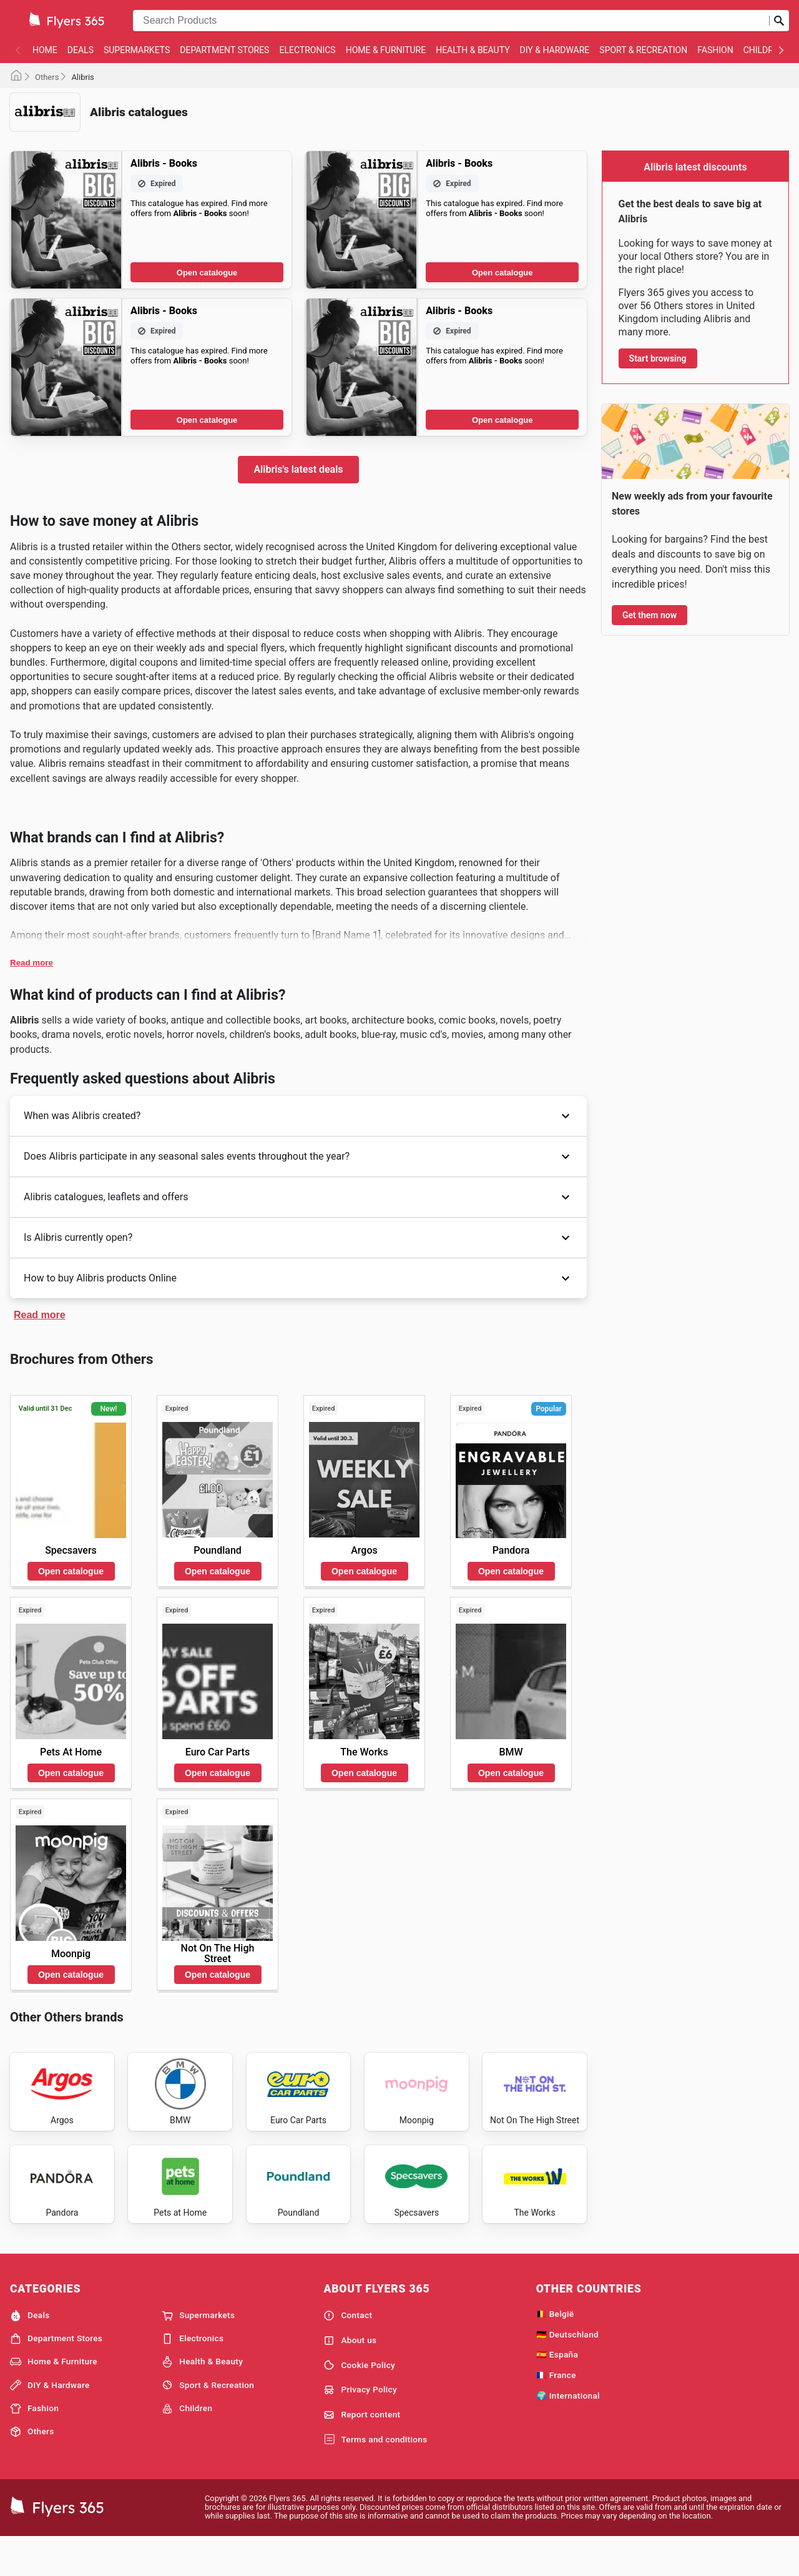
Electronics (307, 50)
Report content (361, 2451)
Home (44, 50)
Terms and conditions (375, 2476)
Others (47, 77)
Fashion (715, 50)
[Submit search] (779, 21)
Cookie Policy (359, 2402)
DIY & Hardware (555, 50)
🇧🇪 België (555, 2351)
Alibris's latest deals (298, 469)
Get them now (649, 615)
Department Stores (224, 50)
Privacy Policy (360, 2426)
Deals (80, 50)
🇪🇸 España (557, 2392)
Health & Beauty (472, 50)
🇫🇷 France (556, 2412)
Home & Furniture (386, 50)
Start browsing (658, 358)
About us (349, 2377)
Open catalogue (207, 272)
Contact (347, 2352)
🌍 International (568, 2432)
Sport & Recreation (643, 50)
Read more (31, 962)
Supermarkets (137, 50)
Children (764, 50)
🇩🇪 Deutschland (567, 2371)
